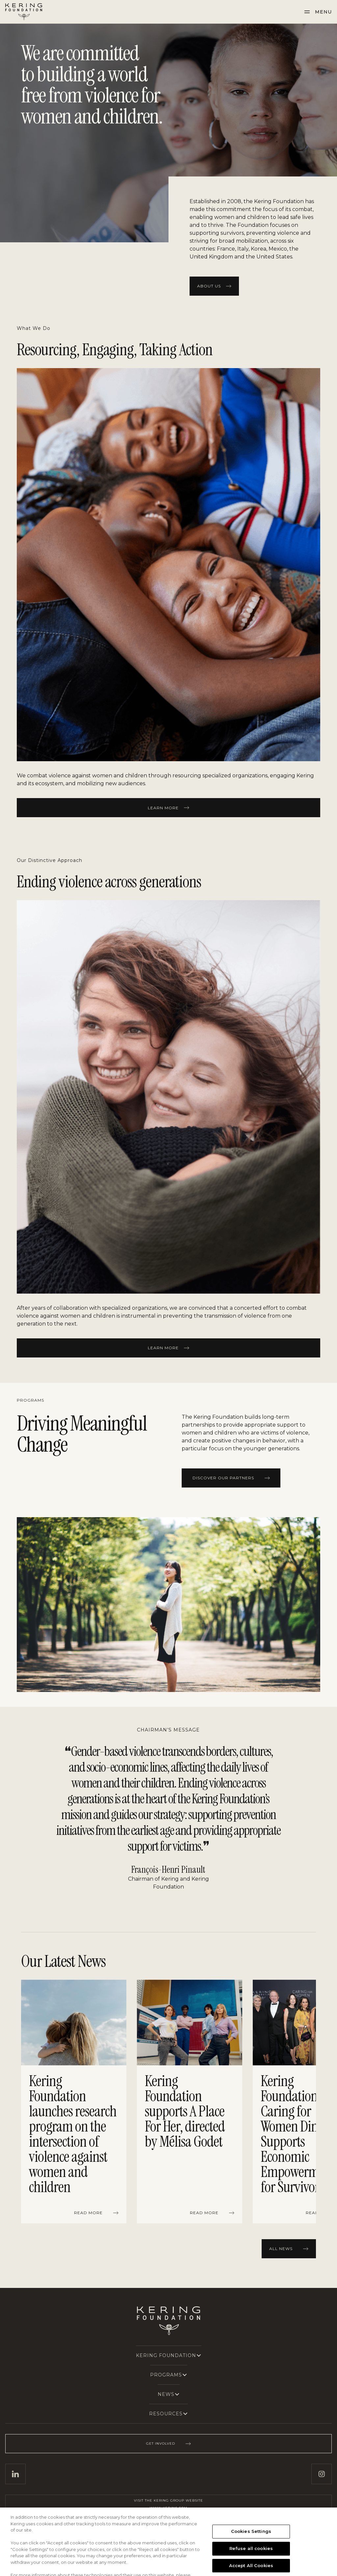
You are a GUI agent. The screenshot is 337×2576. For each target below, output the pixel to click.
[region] (168, 2103)
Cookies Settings (251, 2550)
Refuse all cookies (251, 2567)
